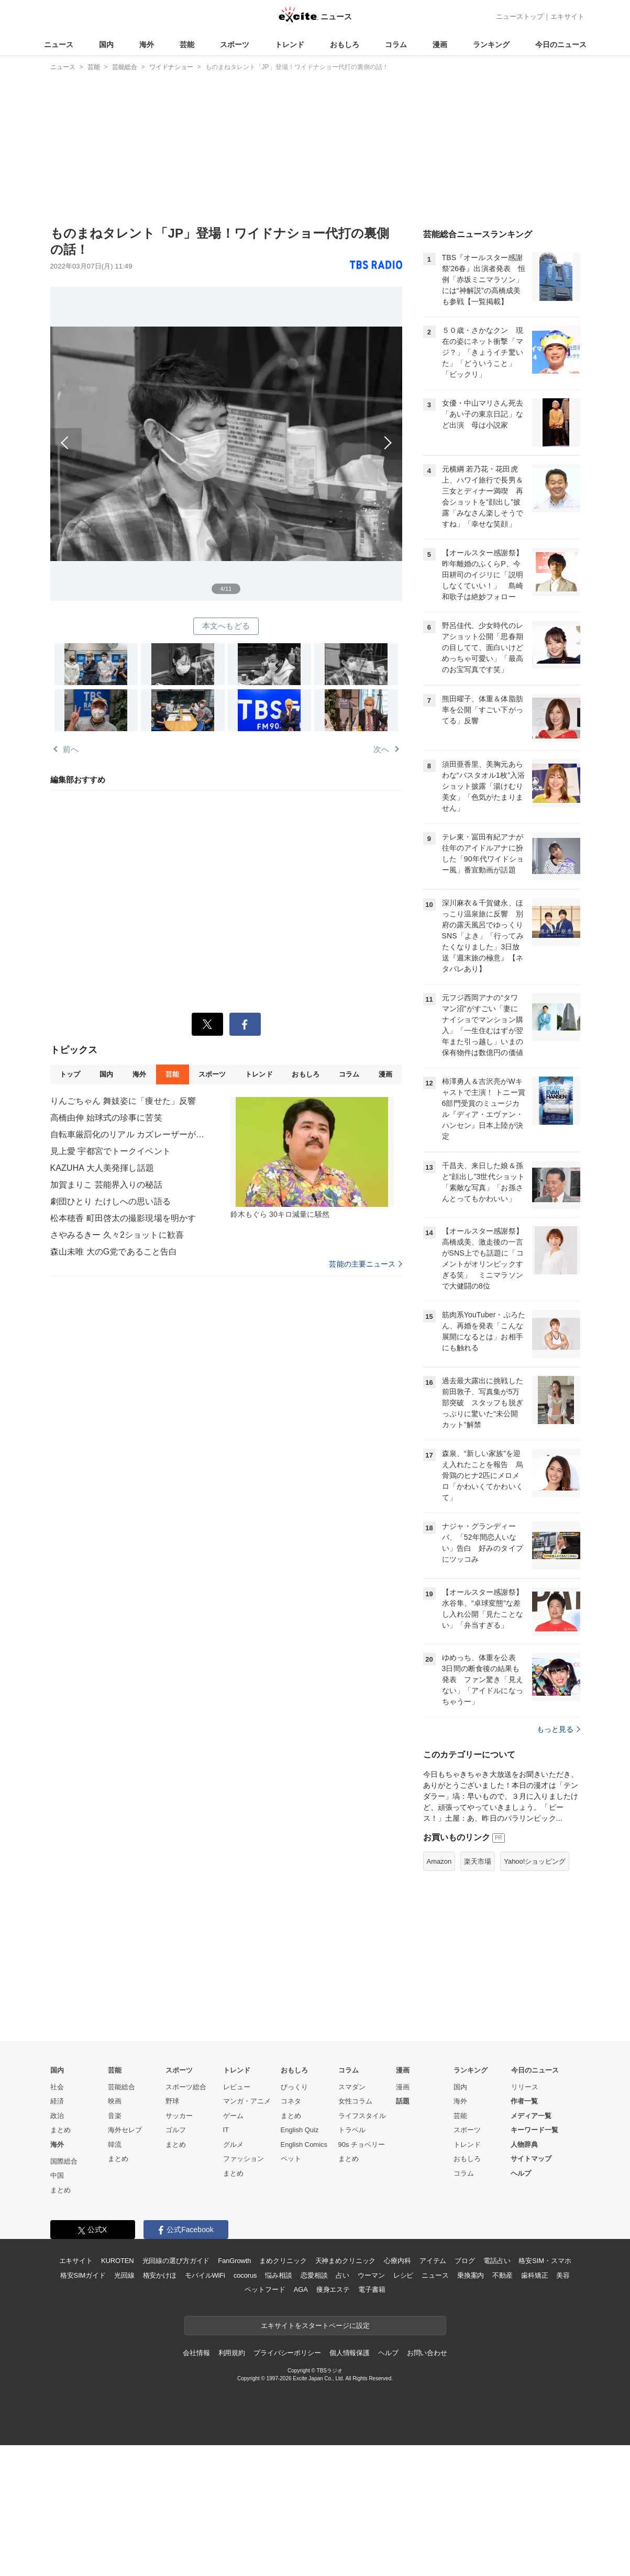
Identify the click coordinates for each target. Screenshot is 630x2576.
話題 (403, 2101)
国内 (106, 44)
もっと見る (558, 1729)
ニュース (58, 44)
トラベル (352, 2130)
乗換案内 (470, 2275)
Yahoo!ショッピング (535, 1861)
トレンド (289, 44)
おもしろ (344, 44)
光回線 (124, 2275)
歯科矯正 (534, 2275)
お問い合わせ (427, 2353)
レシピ (403, 2275)
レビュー (236, 2087)
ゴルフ (175, 2130)
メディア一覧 (531, 2116)
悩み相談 (278, 2275)
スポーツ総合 (185, 2087)
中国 (57, 2175)
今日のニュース (561, 44)
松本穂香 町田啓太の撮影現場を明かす (123, 1218)
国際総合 (64, 2161)
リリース (524, 2087)
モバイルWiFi (205, 2275)
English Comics (304, 2144)
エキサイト (567, 16)
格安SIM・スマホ (544, 2261)
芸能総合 (121, 2087)
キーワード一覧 (534, 2130)
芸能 (187, 44)
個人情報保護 (349, 2353)
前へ (138, 432)
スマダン (352, 2087)
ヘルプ (521, 2173)
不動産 (502, 2275)
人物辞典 (524, 2144)
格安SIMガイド (83, 2275)
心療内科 (397, 2261)
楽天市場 (477, 1861)
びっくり (294, 2087)
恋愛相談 (314, 2275)
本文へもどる (226, 625)
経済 (57, 2101)
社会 (57, 2087)
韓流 (114, 2144)
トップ (70, 1074)
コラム (396, 44)
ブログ (465, 2261)
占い (342, 2275)
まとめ (60, 2130)
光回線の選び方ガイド (176, 2261)
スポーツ (234, 44)
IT (226, 2130)
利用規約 (231, 2353)
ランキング (491, 44)
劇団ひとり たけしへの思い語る (110, 1201)
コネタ (291, 2101)
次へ (314, 432)
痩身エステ (333, 2289)
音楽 (114, 2116)
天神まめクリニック (345, 2261)
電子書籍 (371, 2289)
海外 (146, 44)
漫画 (440, 44)
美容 (563, 2275)
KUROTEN (117, 2261)
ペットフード (265, 2289)
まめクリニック (282, 2261)
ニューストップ (520, 16)
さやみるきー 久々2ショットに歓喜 (117, 1234)
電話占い (496, 2261)
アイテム (432, 2261)
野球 (172, 2101)
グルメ (233, 2144)
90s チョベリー (361, 2144)
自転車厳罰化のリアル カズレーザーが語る (128, 1134)
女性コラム (355, 2101)
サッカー (179, 2116)
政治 (57, 2116)
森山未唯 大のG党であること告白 (114, 1251)
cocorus (245, 2275)
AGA (301, 2289)
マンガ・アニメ (247, 2101)
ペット (291, 2159)
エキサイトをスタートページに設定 (315, 2325)
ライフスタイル (362, 2116)
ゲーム (233, 2116)
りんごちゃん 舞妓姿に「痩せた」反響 (123, 1100)
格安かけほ (159, 2275)
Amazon (439, 1861)
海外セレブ (125, 2130)
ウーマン (371, 2275)
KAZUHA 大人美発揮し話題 (102, 1167)
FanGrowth (234, 2261)
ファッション (243, 2159)
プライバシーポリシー (287, 2353)
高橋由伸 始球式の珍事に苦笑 (106, 1117)
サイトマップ (531, 2159)
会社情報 (196, 2353)
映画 (114, 2101)
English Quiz (300, 2130)
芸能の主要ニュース (365, 1264)
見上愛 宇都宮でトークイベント (110, 1151)
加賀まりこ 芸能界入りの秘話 (106, 1184)
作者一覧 (524, 2101)
